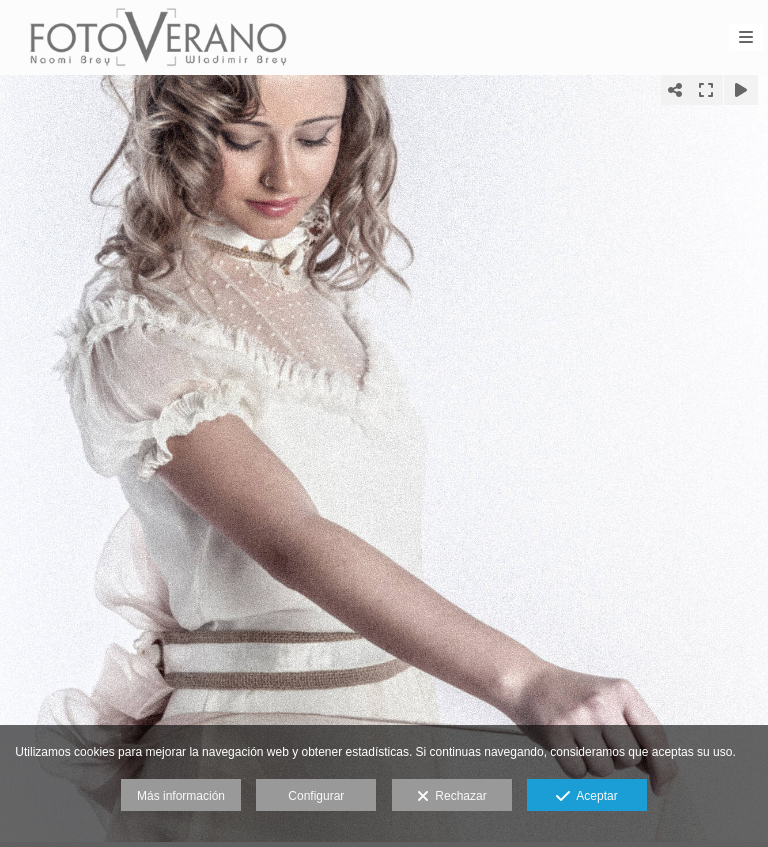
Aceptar (586, 797)
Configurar (316, 796)
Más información (181, 796)
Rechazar (452, 797)
